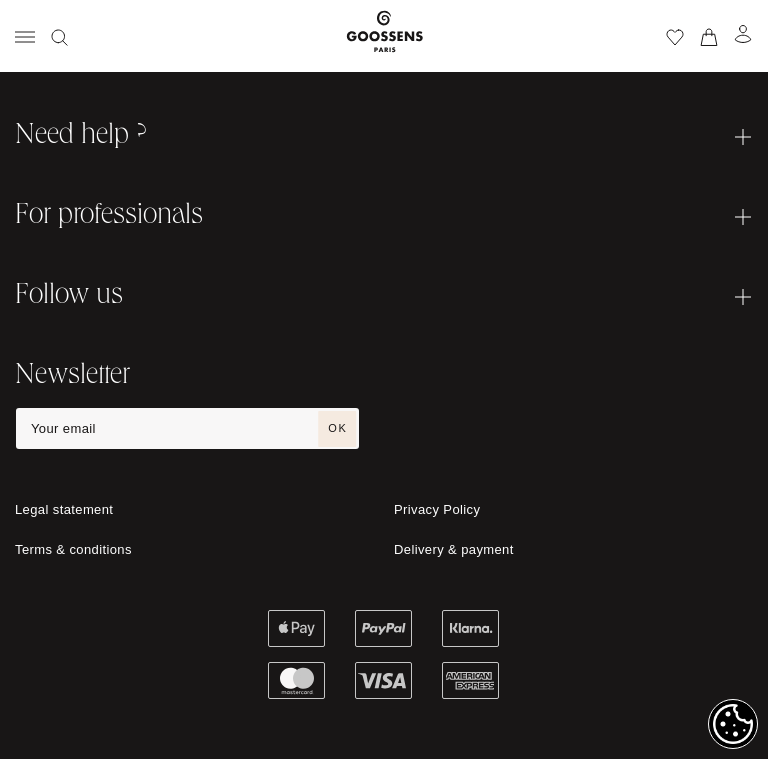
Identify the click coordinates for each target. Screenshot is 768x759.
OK (337, 428)
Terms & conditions (73, 549)
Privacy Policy (437, 509)
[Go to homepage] (384, 36)
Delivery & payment (454, 549)
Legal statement (64, 509)
